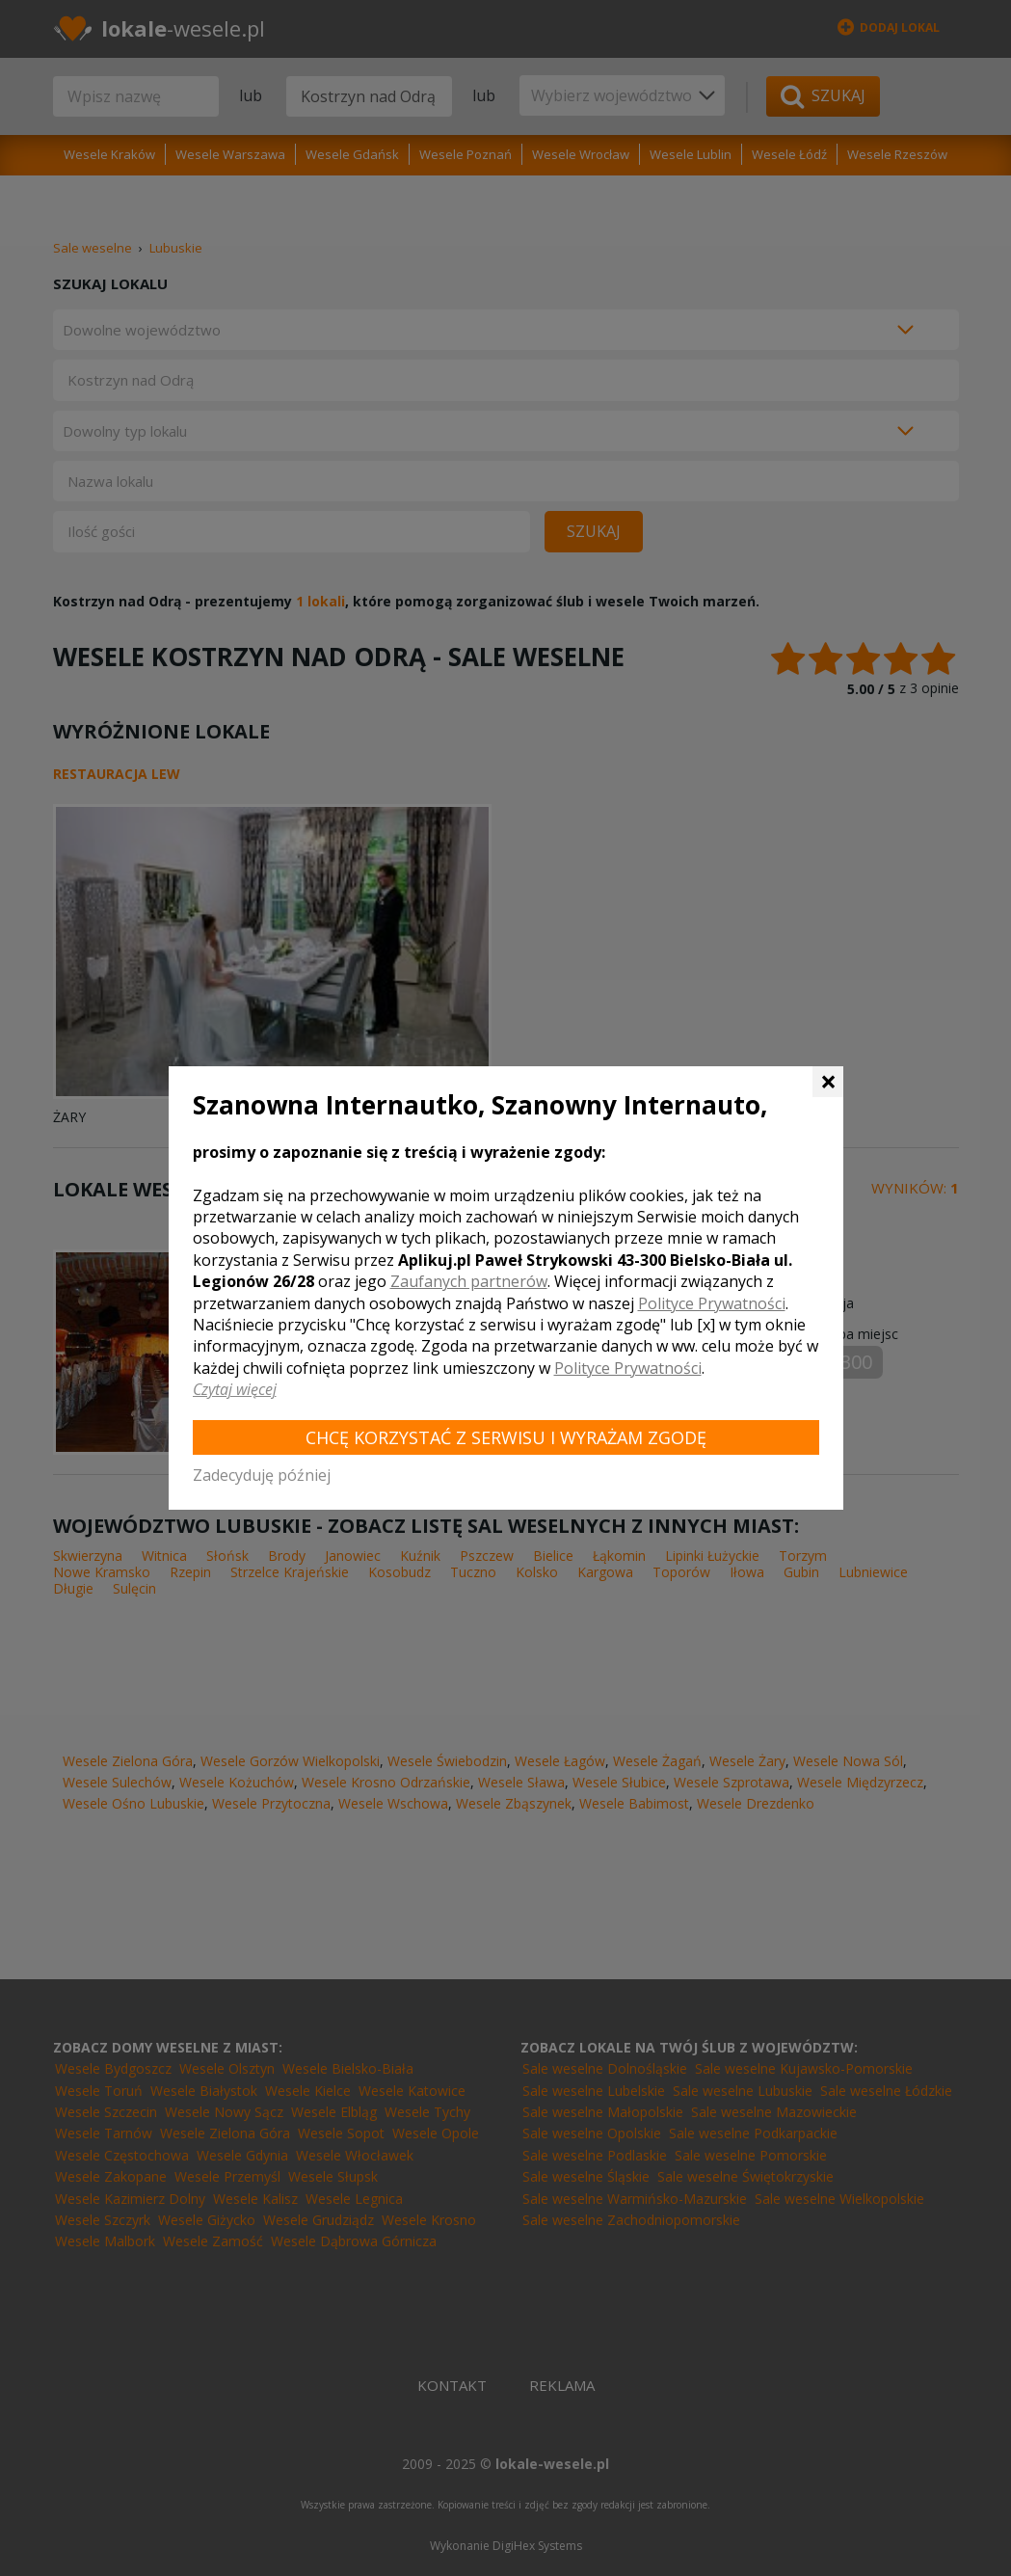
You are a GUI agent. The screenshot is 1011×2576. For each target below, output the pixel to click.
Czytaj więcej (235, 1389)
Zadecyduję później (262, 1475)
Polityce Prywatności (711, 1303)
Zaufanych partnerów (468, 1281)
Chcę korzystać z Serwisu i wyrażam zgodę (506, 1437)
